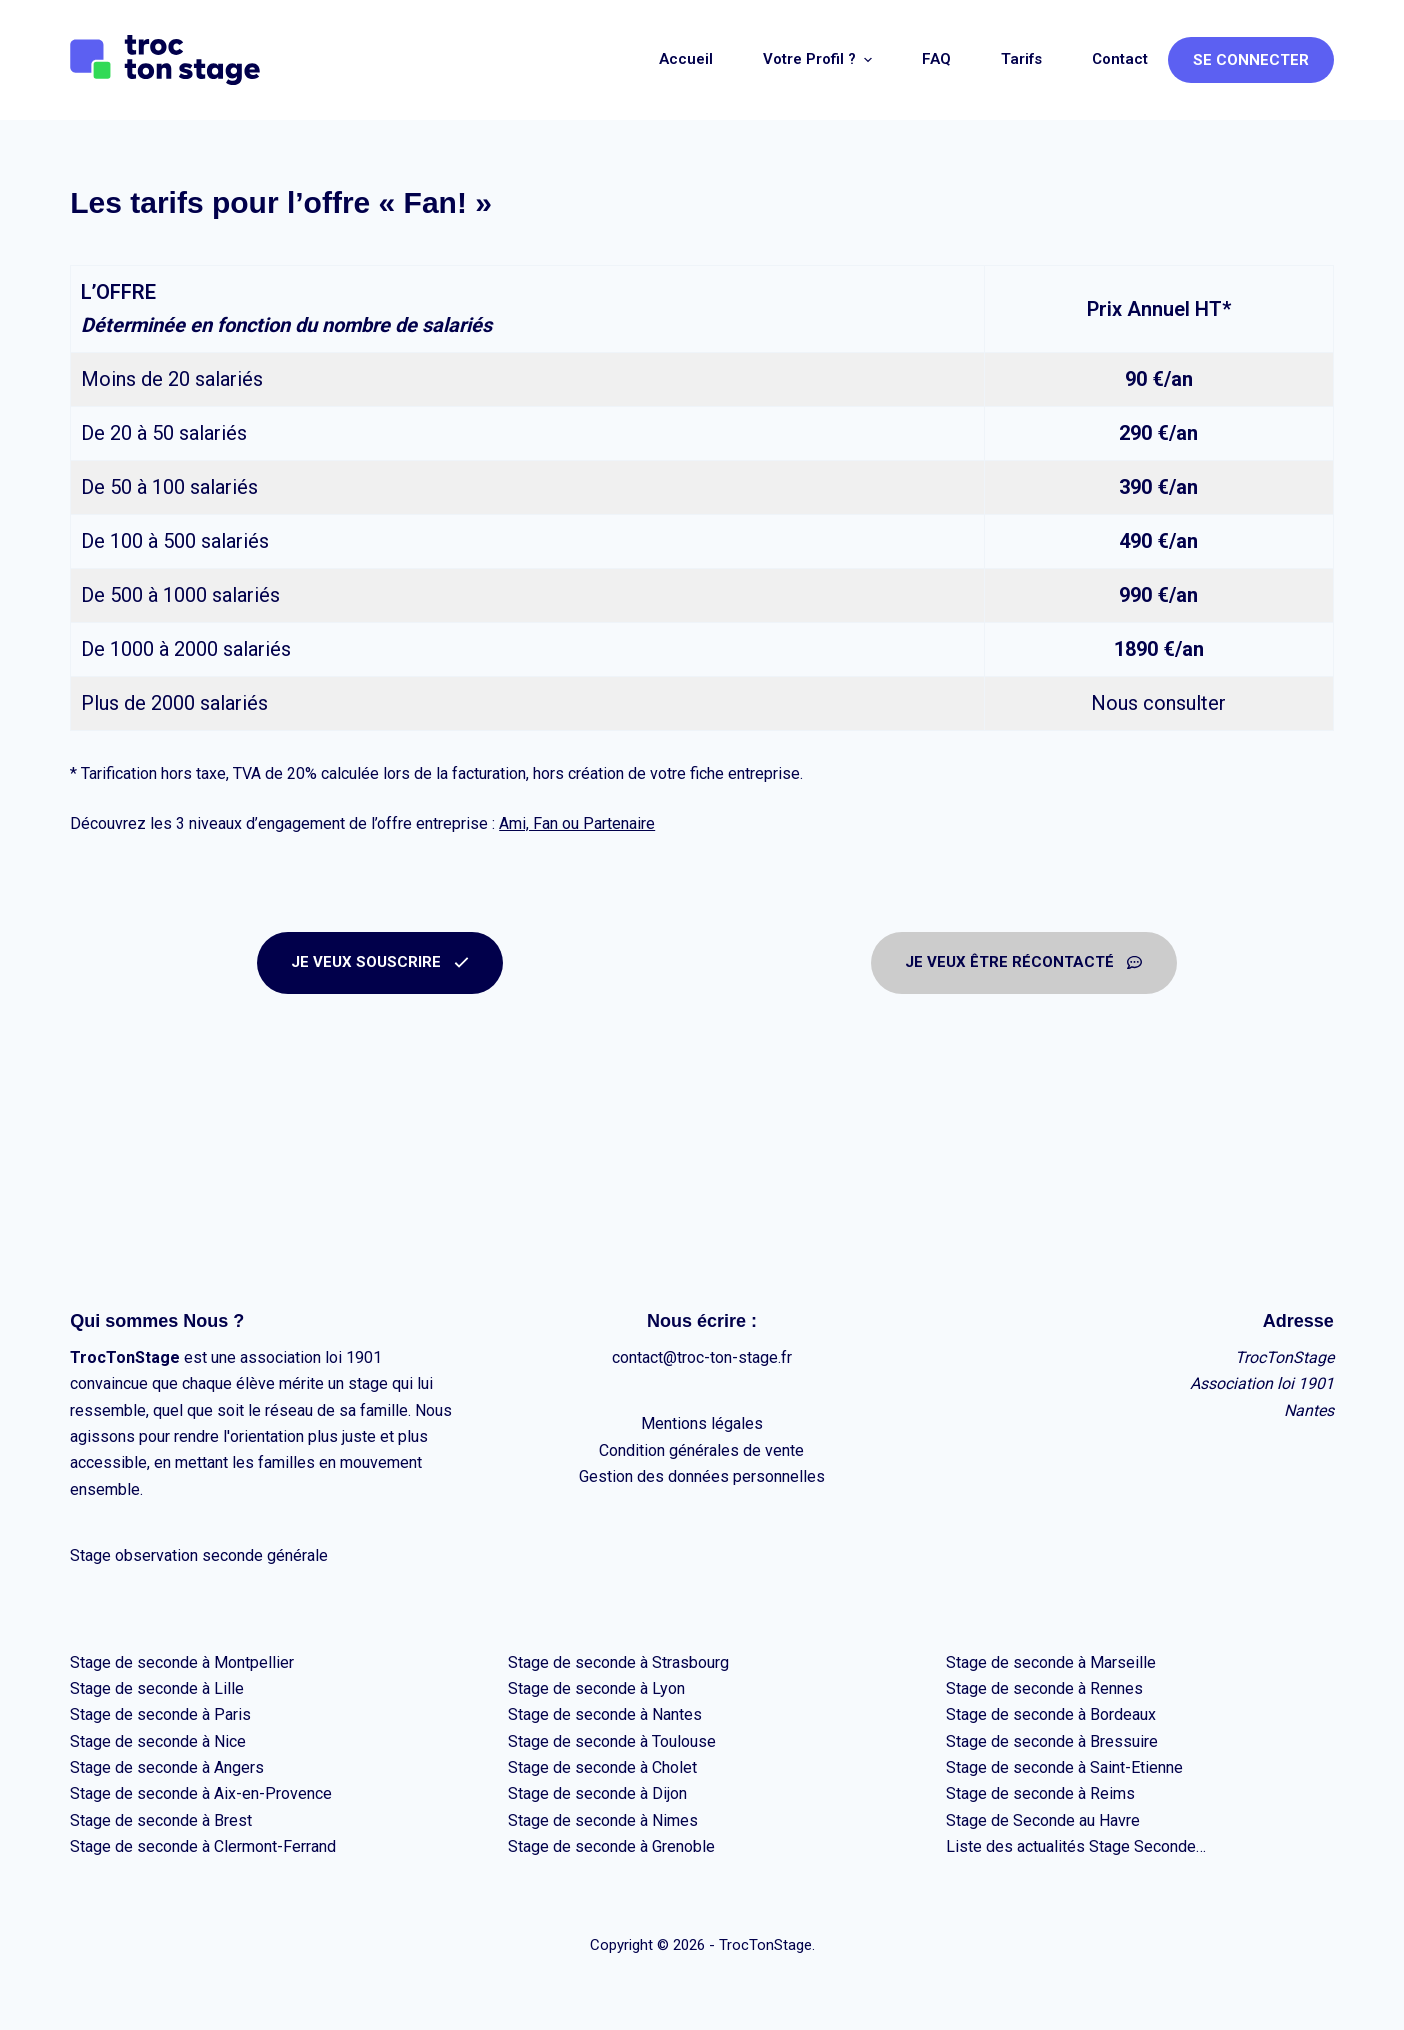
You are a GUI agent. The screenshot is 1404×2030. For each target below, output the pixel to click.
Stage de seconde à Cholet (602, 1767)
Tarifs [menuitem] (1021, 59)
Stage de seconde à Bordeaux (1051, 1714)
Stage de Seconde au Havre (1043, 1820)
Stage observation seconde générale (199, 1555)
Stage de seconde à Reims (1040, 1793)
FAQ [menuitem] (936, 59)
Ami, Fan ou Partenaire (577, 823)
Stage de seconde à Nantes (605, 1714)
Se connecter (1251, 60)
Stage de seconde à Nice (158, 1741)
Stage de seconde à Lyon (596, 1688)
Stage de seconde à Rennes (1044, 1688)
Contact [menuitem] (1120, 59)
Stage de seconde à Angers (167, 1767)
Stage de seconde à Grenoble (611, 1846)
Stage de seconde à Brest (161, 1820)
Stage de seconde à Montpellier (182, 1662)
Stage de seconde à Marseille (1051, 1662)
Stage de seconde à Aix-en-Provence (201, 1793)
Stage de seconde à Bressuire (1052, 1741)
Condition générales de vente (701, 1450)
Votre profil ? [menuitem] (820, 59)
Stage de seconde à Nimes (603, 1820)
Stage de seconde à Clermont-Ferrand (203, 1846)
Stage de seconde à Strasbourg (618, 1662)
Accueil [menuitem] (686, 59)
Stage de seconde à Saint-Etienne (1064, 1767)
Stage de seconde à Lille (157, 1688)
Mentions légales (702, 1423)
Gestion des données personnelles (702, 1476)
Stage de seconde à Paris (160, 1714)
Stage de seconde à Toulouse (612, 1741)
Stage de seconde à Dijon (597, 1793)
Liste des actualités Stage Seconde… (1076, 1846)
